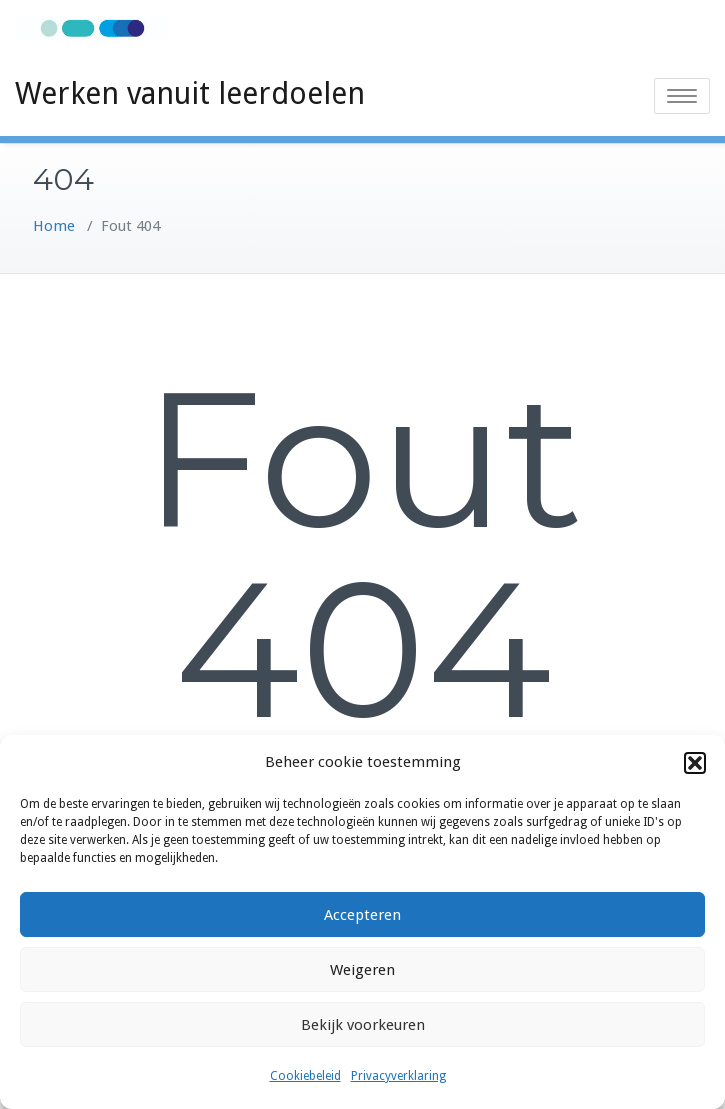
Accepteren (362, 915)
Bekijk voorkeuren (363, 1025)
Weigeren (362, 970)
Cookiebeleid (305, 1076)
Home (54, 226)
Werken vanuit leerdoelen (190, 93)
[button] (695, 763)
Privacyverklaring (398, 1076)
